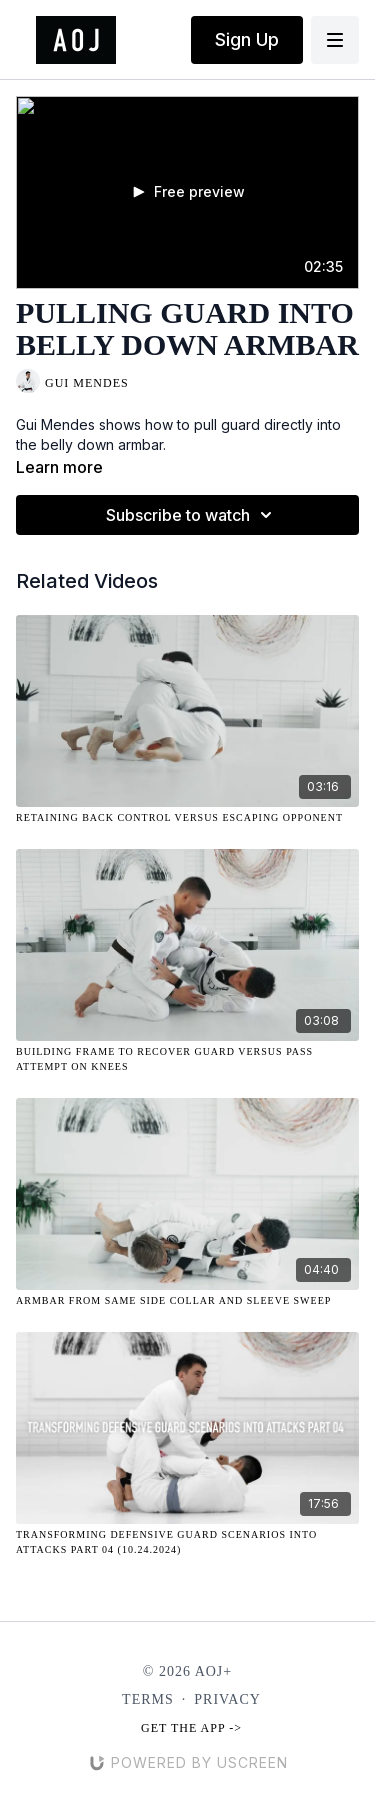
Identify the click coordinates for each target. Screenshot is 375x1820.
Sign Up (247, 39)
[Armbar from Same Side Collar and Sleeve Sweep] (187, 1300)
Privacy (227, 1699)
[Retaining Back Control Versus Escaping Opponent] (187, 817)
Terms (148, 1699)
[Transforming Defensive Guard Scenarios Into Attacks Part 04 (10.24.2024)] (187, 1542)
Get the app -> (191, 1728)
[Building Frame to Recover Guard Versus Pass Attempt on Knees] (187, 1059)
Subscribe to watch (192, 515)
